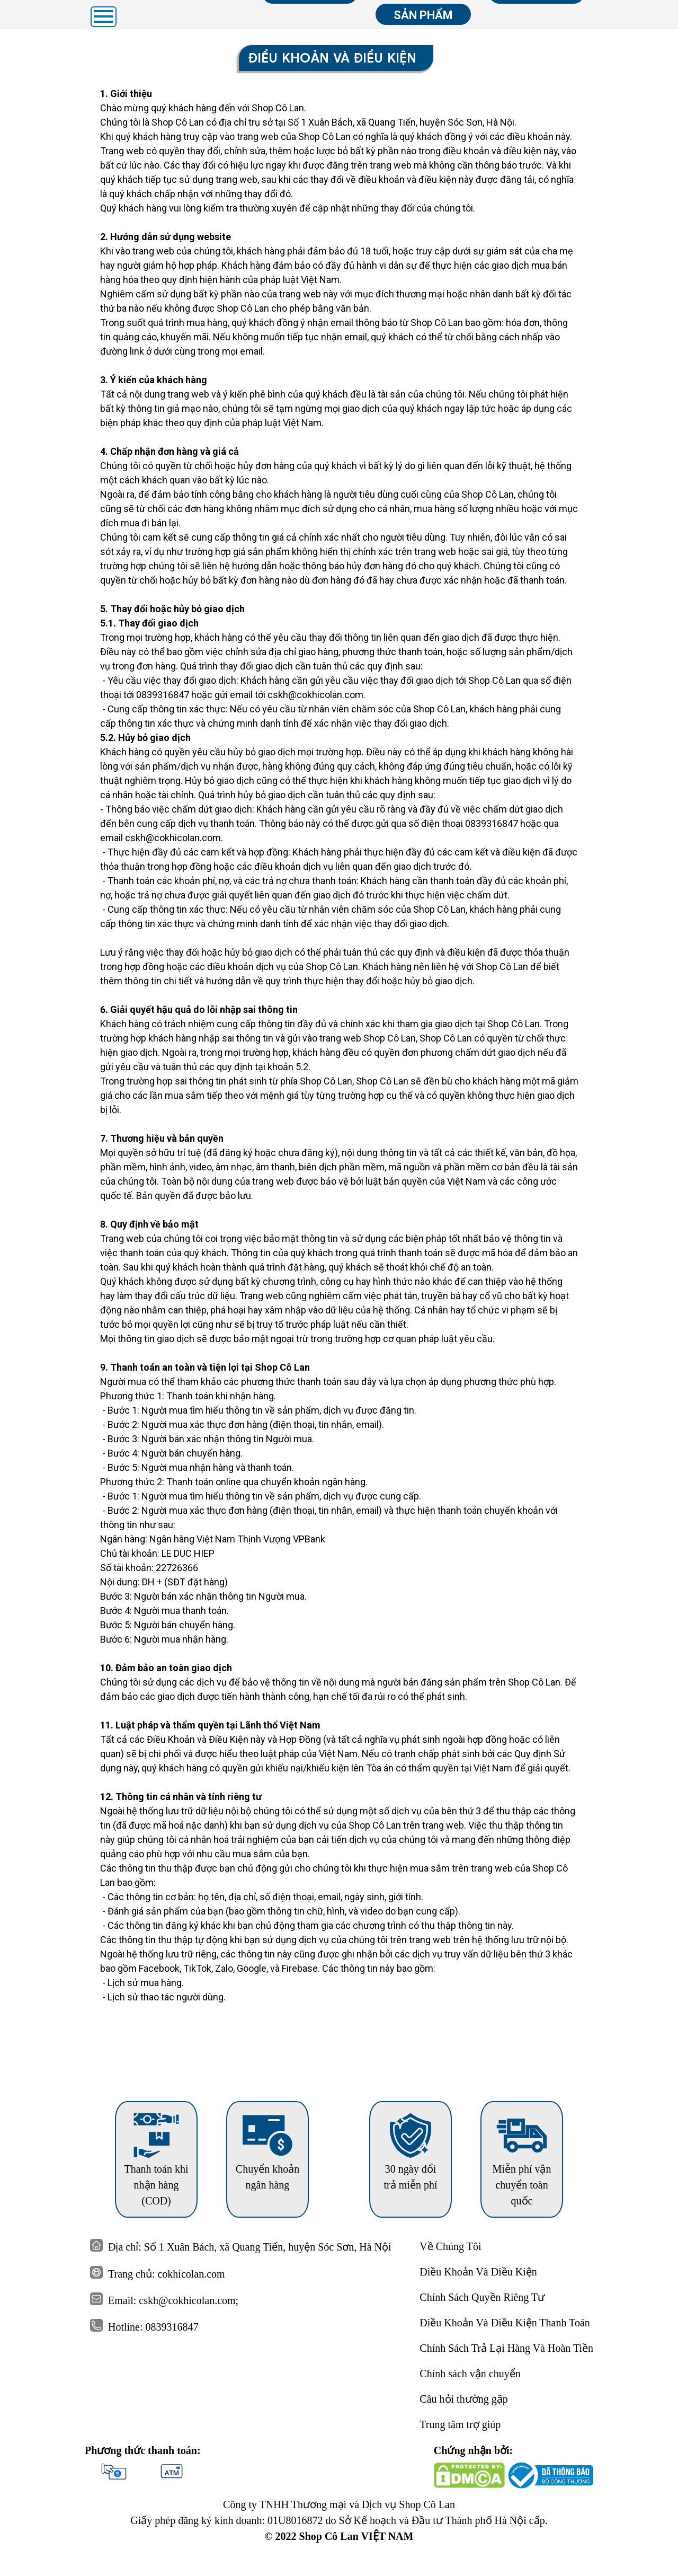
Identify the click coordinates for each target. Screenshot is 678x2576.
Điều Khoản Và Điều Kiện (478, 2272)
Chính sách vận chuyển (470, 2373)
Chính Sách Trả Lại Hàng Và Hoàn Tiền (506, 2348)
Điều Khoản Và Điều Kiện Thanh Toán (505, 2322)
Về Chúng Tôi (450, 2246)
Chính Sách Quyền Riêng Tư (482, 2297)
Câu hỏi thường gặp (463, 2399)
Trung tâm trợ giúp (460, 2424)
